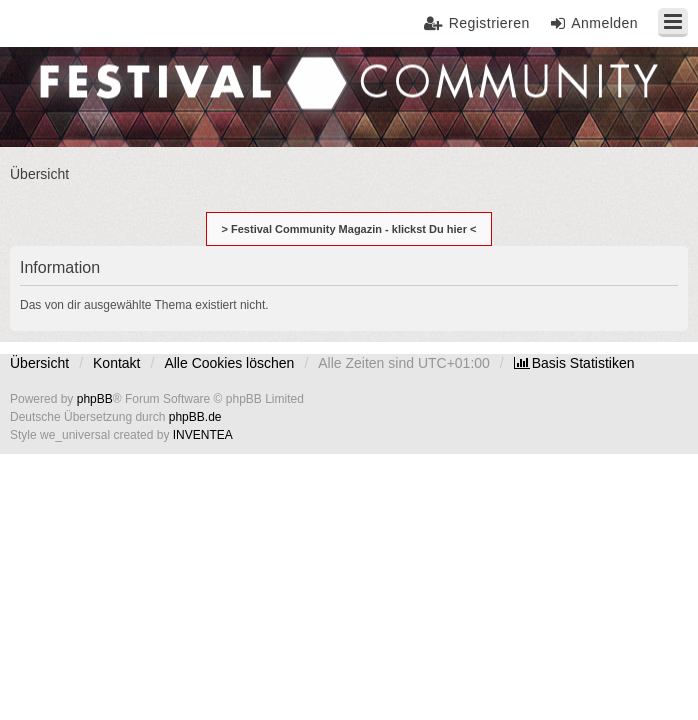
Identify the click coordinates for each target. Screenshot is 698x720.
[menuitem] (574, 363)
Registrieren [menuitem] (489, 23)
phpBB (95, 399)
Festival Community (72, 95)
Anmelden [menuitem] (604, 23)
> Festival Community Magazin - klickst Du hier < (349, 229)
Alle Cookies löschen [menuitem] (229, 363)
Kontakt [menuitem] (116, 363)
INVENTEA (203, 435)
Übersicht (39, 363)
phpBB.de (195, 417)
